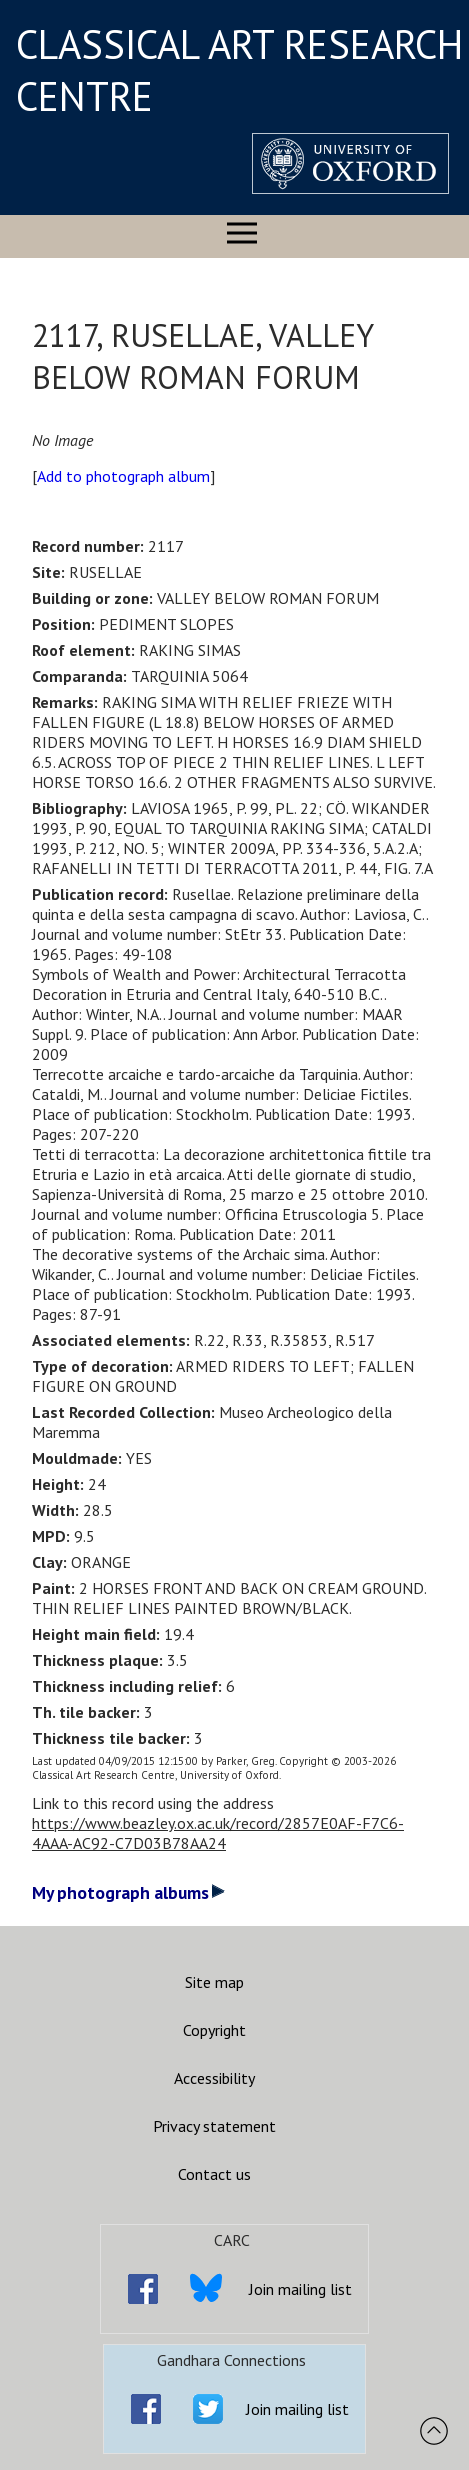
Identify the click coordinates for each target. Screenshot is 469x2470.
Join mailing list (300, 2289)
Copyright (214, 2030)
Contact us (214, 2174)
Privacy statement (214, 2126)
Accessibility (214, 2078)
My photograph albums (128, 1892)
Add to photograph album (123, 476)
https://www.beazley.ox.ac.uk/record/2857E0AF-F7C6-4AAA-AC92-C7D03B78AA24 (218, 1833)
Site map (214, 1982)
